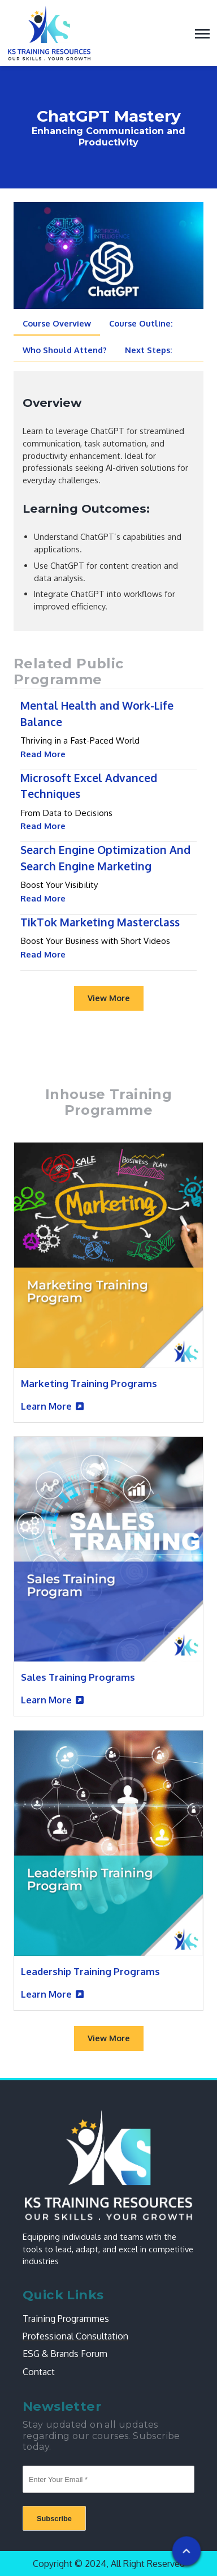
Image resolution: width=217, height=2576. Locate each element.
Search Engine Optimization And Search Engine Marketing (105, 858)
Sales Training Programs (78, 1677)
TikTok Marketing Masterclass (100, 922)
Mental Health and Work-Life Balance (96, 713)
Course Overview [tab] (57, 323)
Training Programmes (66, 2318)
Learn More (46, 1406)
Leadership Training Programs (90, 1971)
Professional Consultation (75, 2336)
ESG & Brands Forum (65, 2353)
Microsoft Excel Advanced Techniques (88, 786)
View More (109, 998)
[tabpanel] (108, 503)
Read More (43, 753)
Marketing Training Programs (89, 1383)
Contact (39, 2371)
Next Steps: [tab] (148, 350)
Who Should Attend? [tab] (65, 350)
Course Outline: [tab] (141, 323)
